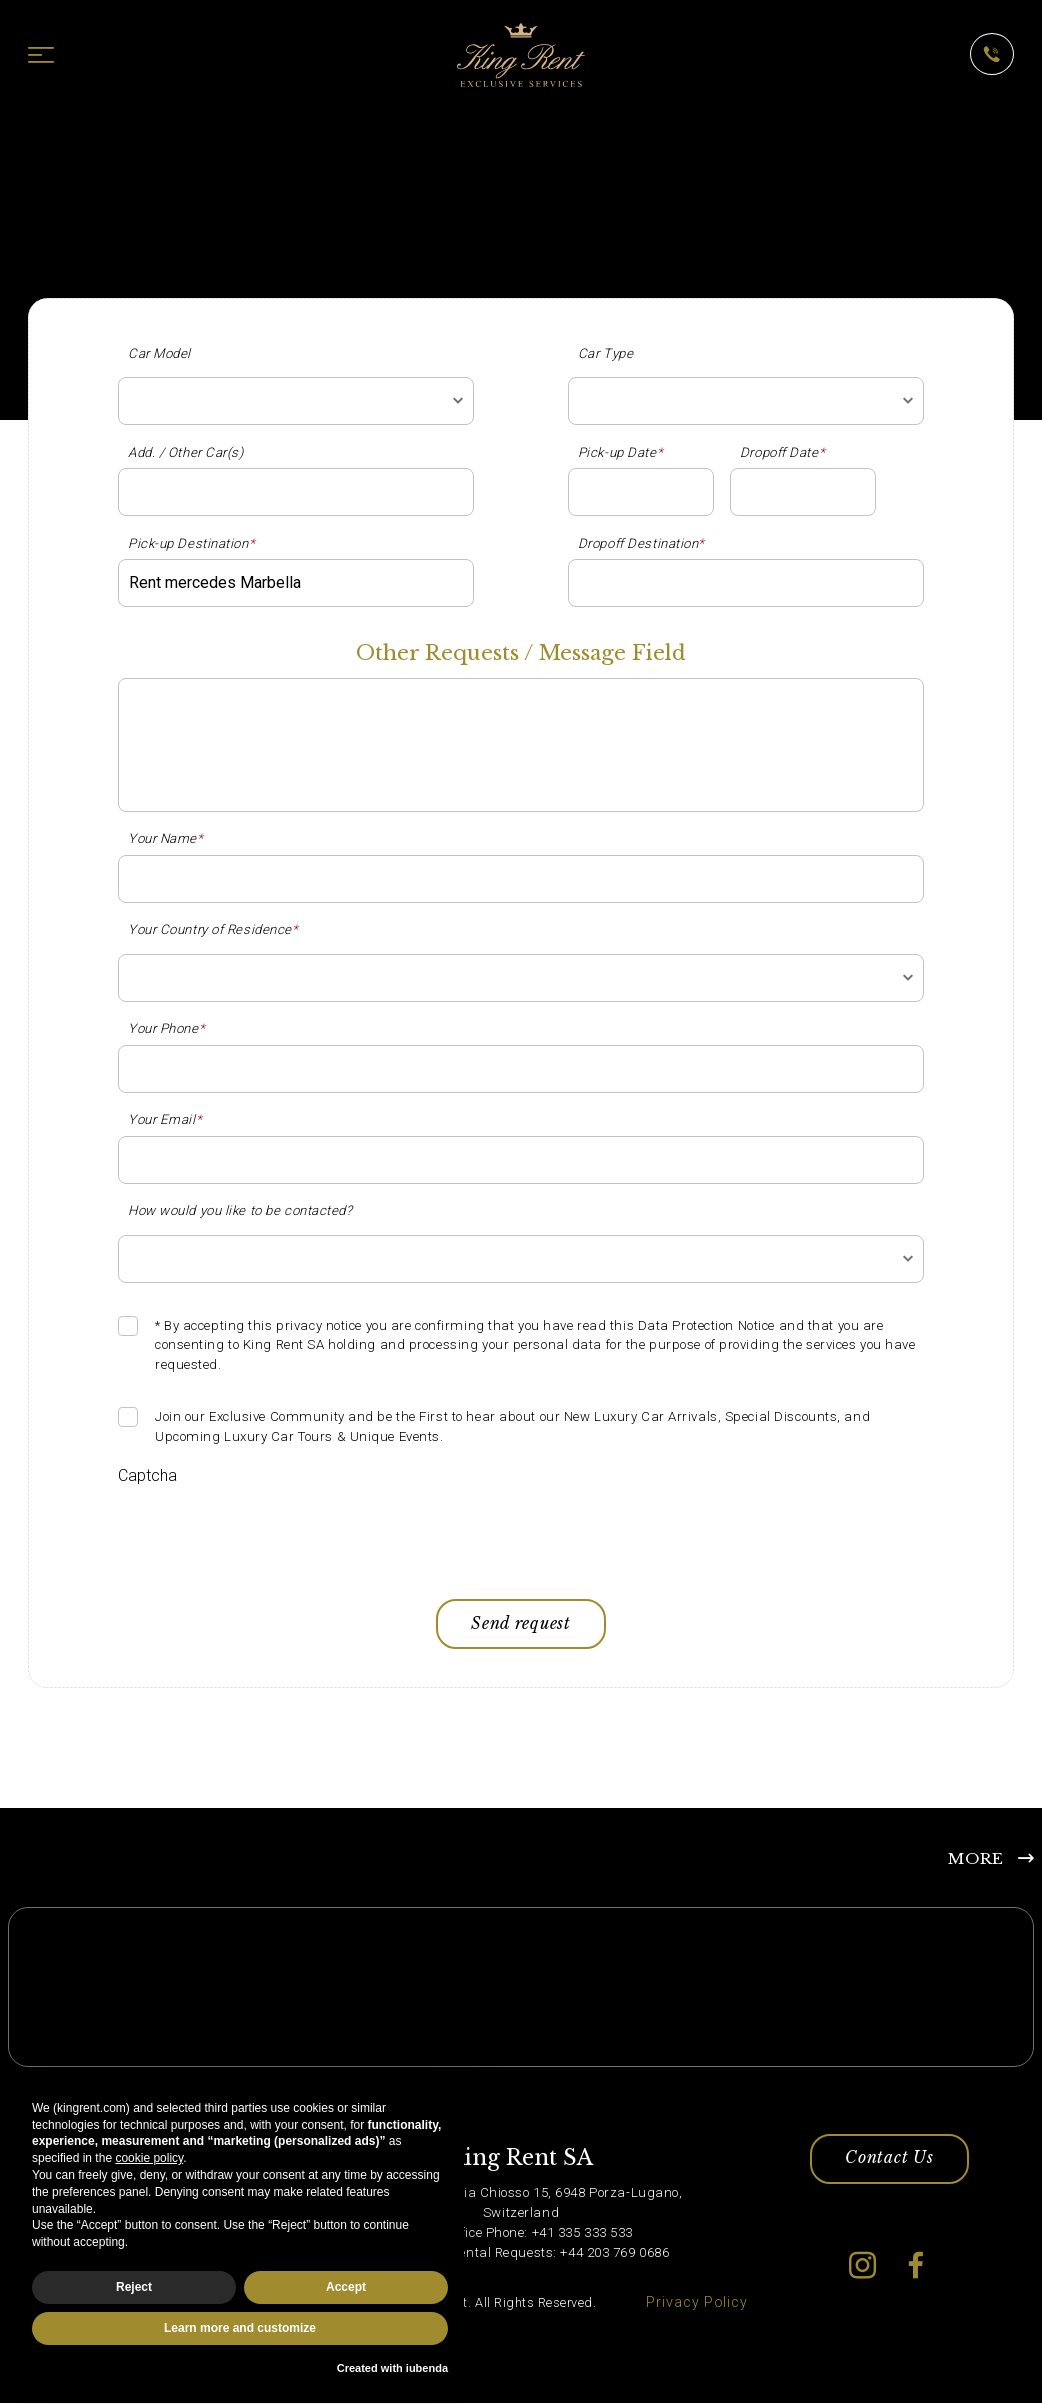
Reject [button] (134, 2287)
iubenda (427, 2368)
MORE (975, 1861)
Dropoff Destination (641, 543)
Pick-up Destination (191, 543)
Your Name (166, 838)
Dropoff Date (782, 452)
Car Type (605, 353)
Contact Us (889, 2167)
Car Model (159, 353)
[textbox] (296, 401)
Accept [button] (346, 2287)
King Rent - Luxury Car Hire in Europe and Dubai (185, 125)
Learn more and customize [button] (240, 2328)
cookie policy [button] (149, 2158)
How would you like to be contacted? (240, 1210)
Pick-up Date (620, 452)
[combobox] (296, 401)
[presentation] (270, 1535)
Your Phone (166, 1028)
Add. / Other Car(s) (186, 452)
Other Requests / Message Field (521, 653)
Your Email (165, 1119)
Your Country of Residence (213, 929)
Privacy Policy (697, 2310)
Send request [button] (521, 1625)
